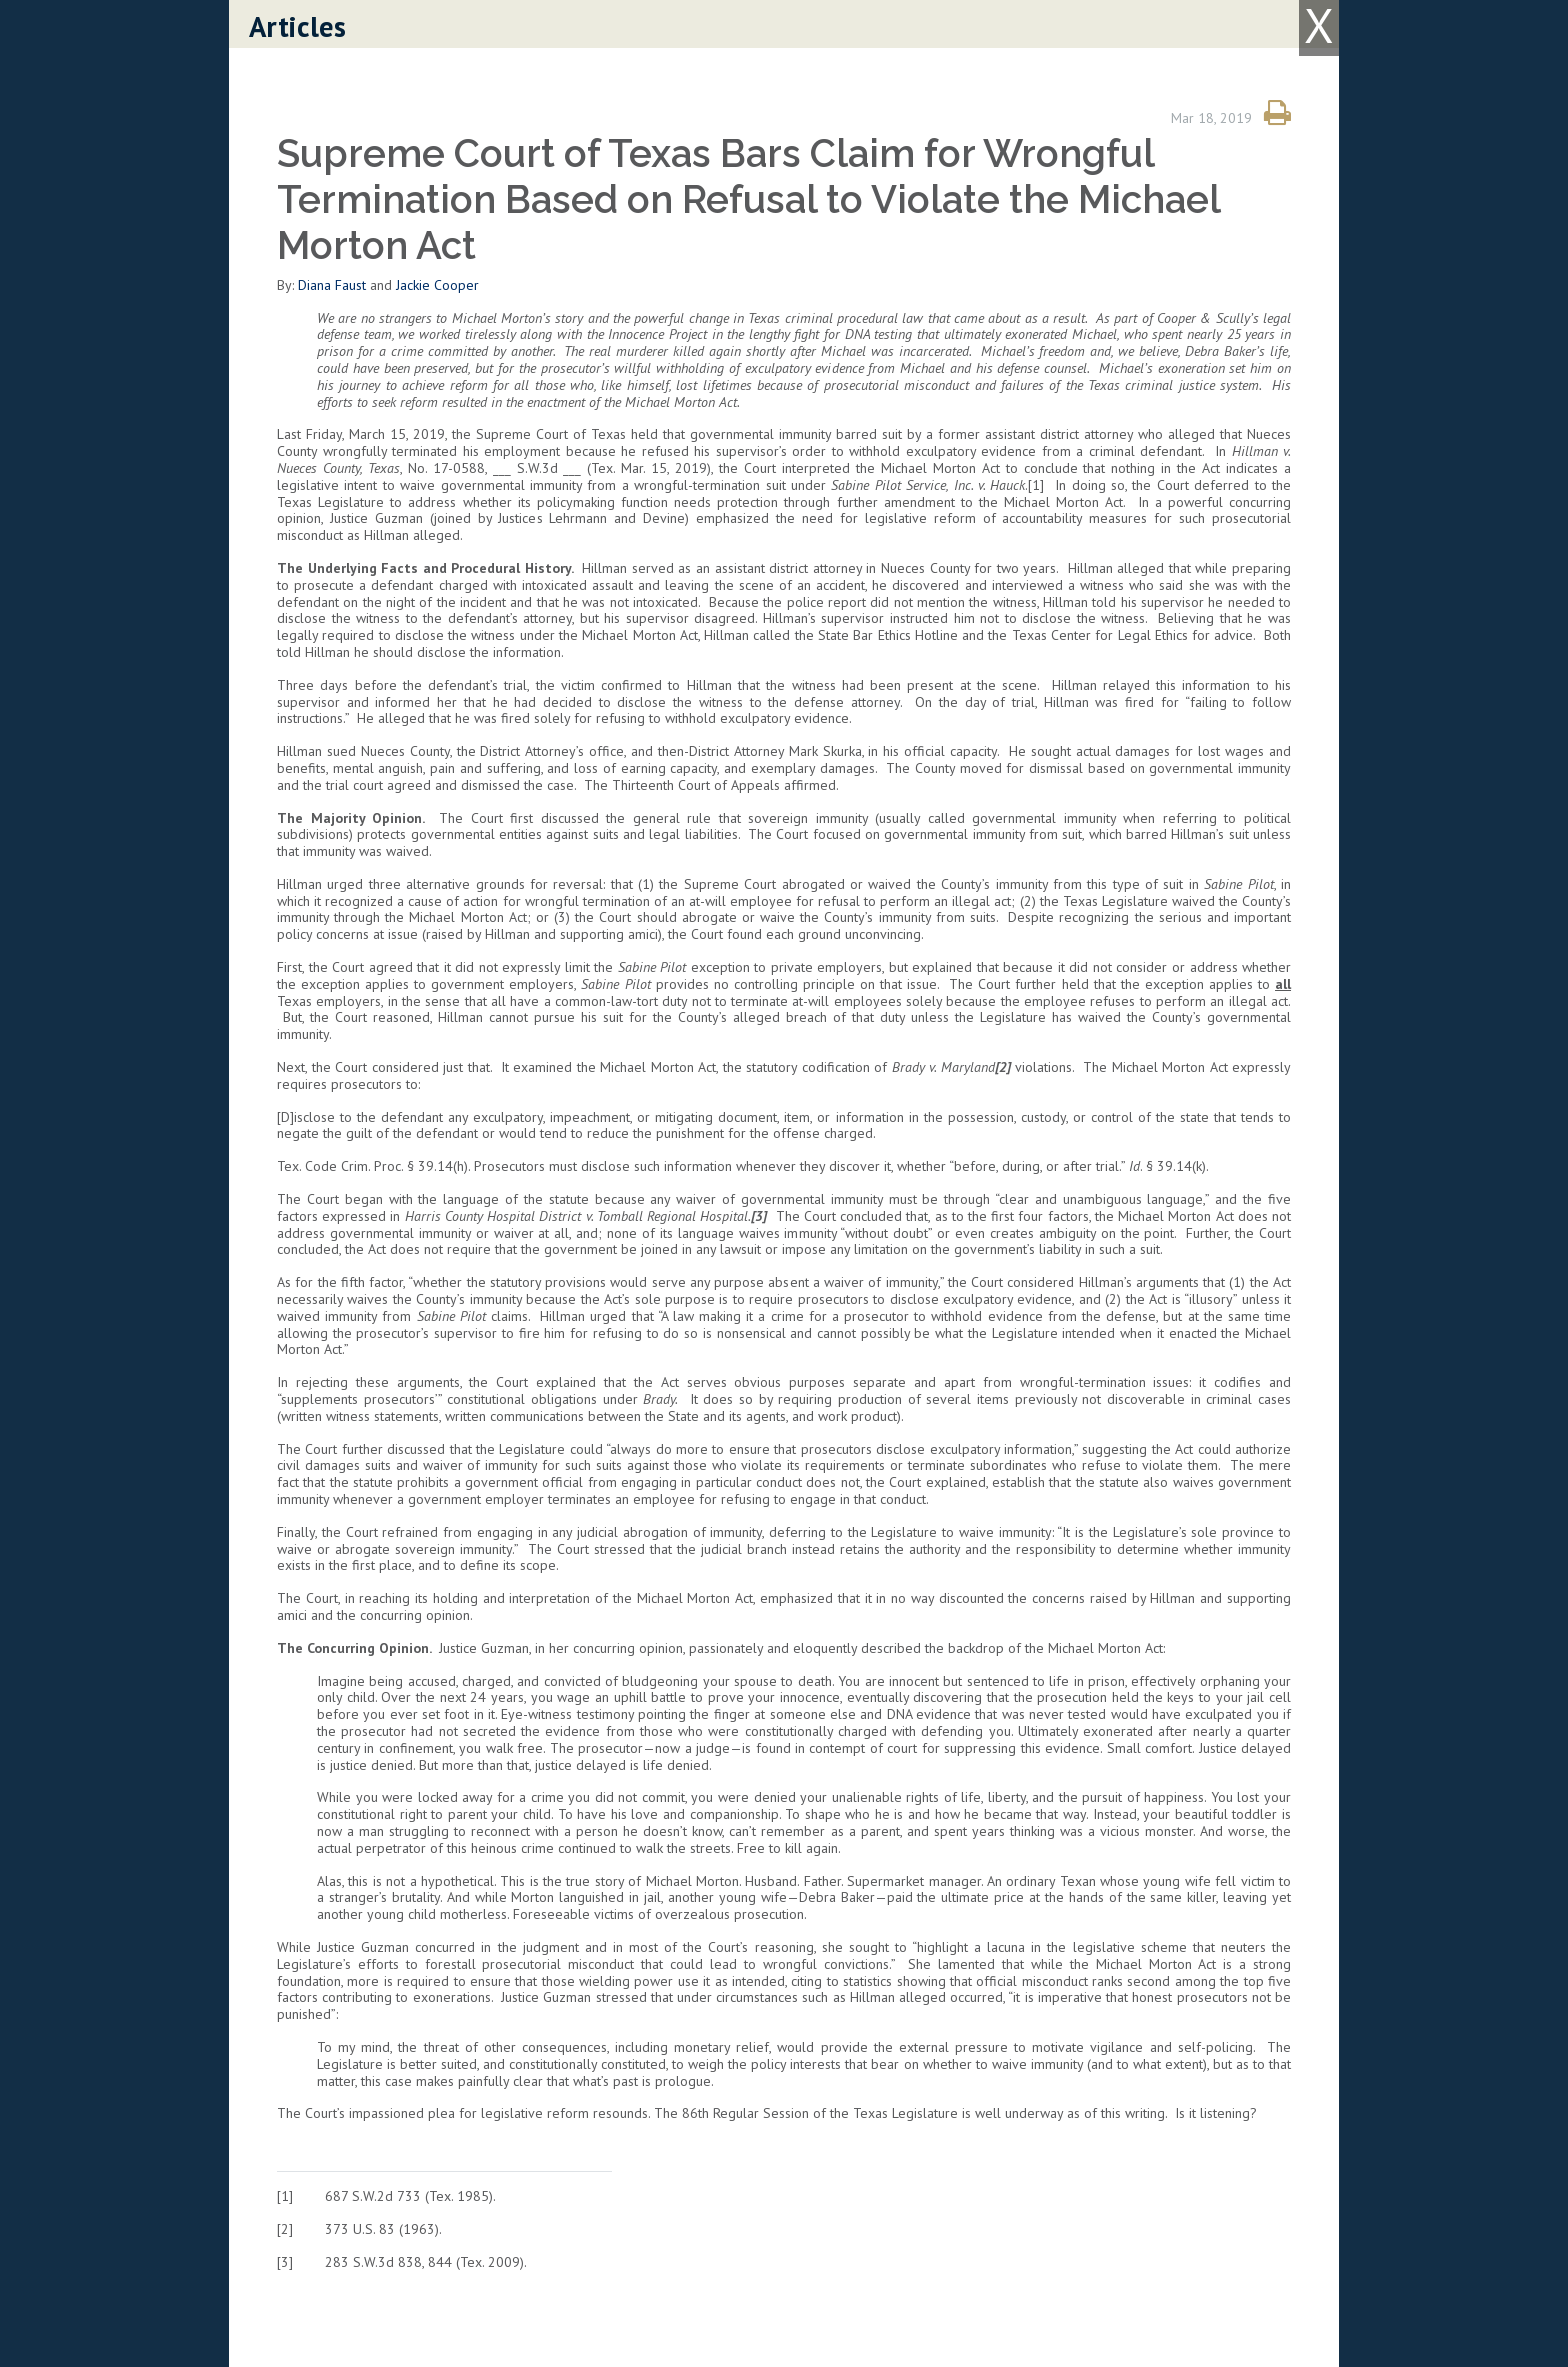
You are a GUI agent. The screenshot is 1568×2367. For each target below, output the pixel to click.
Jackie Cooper (437, 285)
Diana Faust (332, 285)
